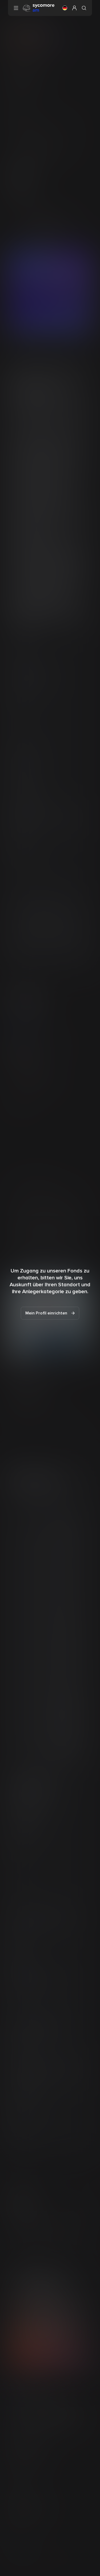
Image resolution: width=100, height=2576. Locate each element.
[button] (65, 8)
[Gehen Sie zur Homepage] (38, 7)
